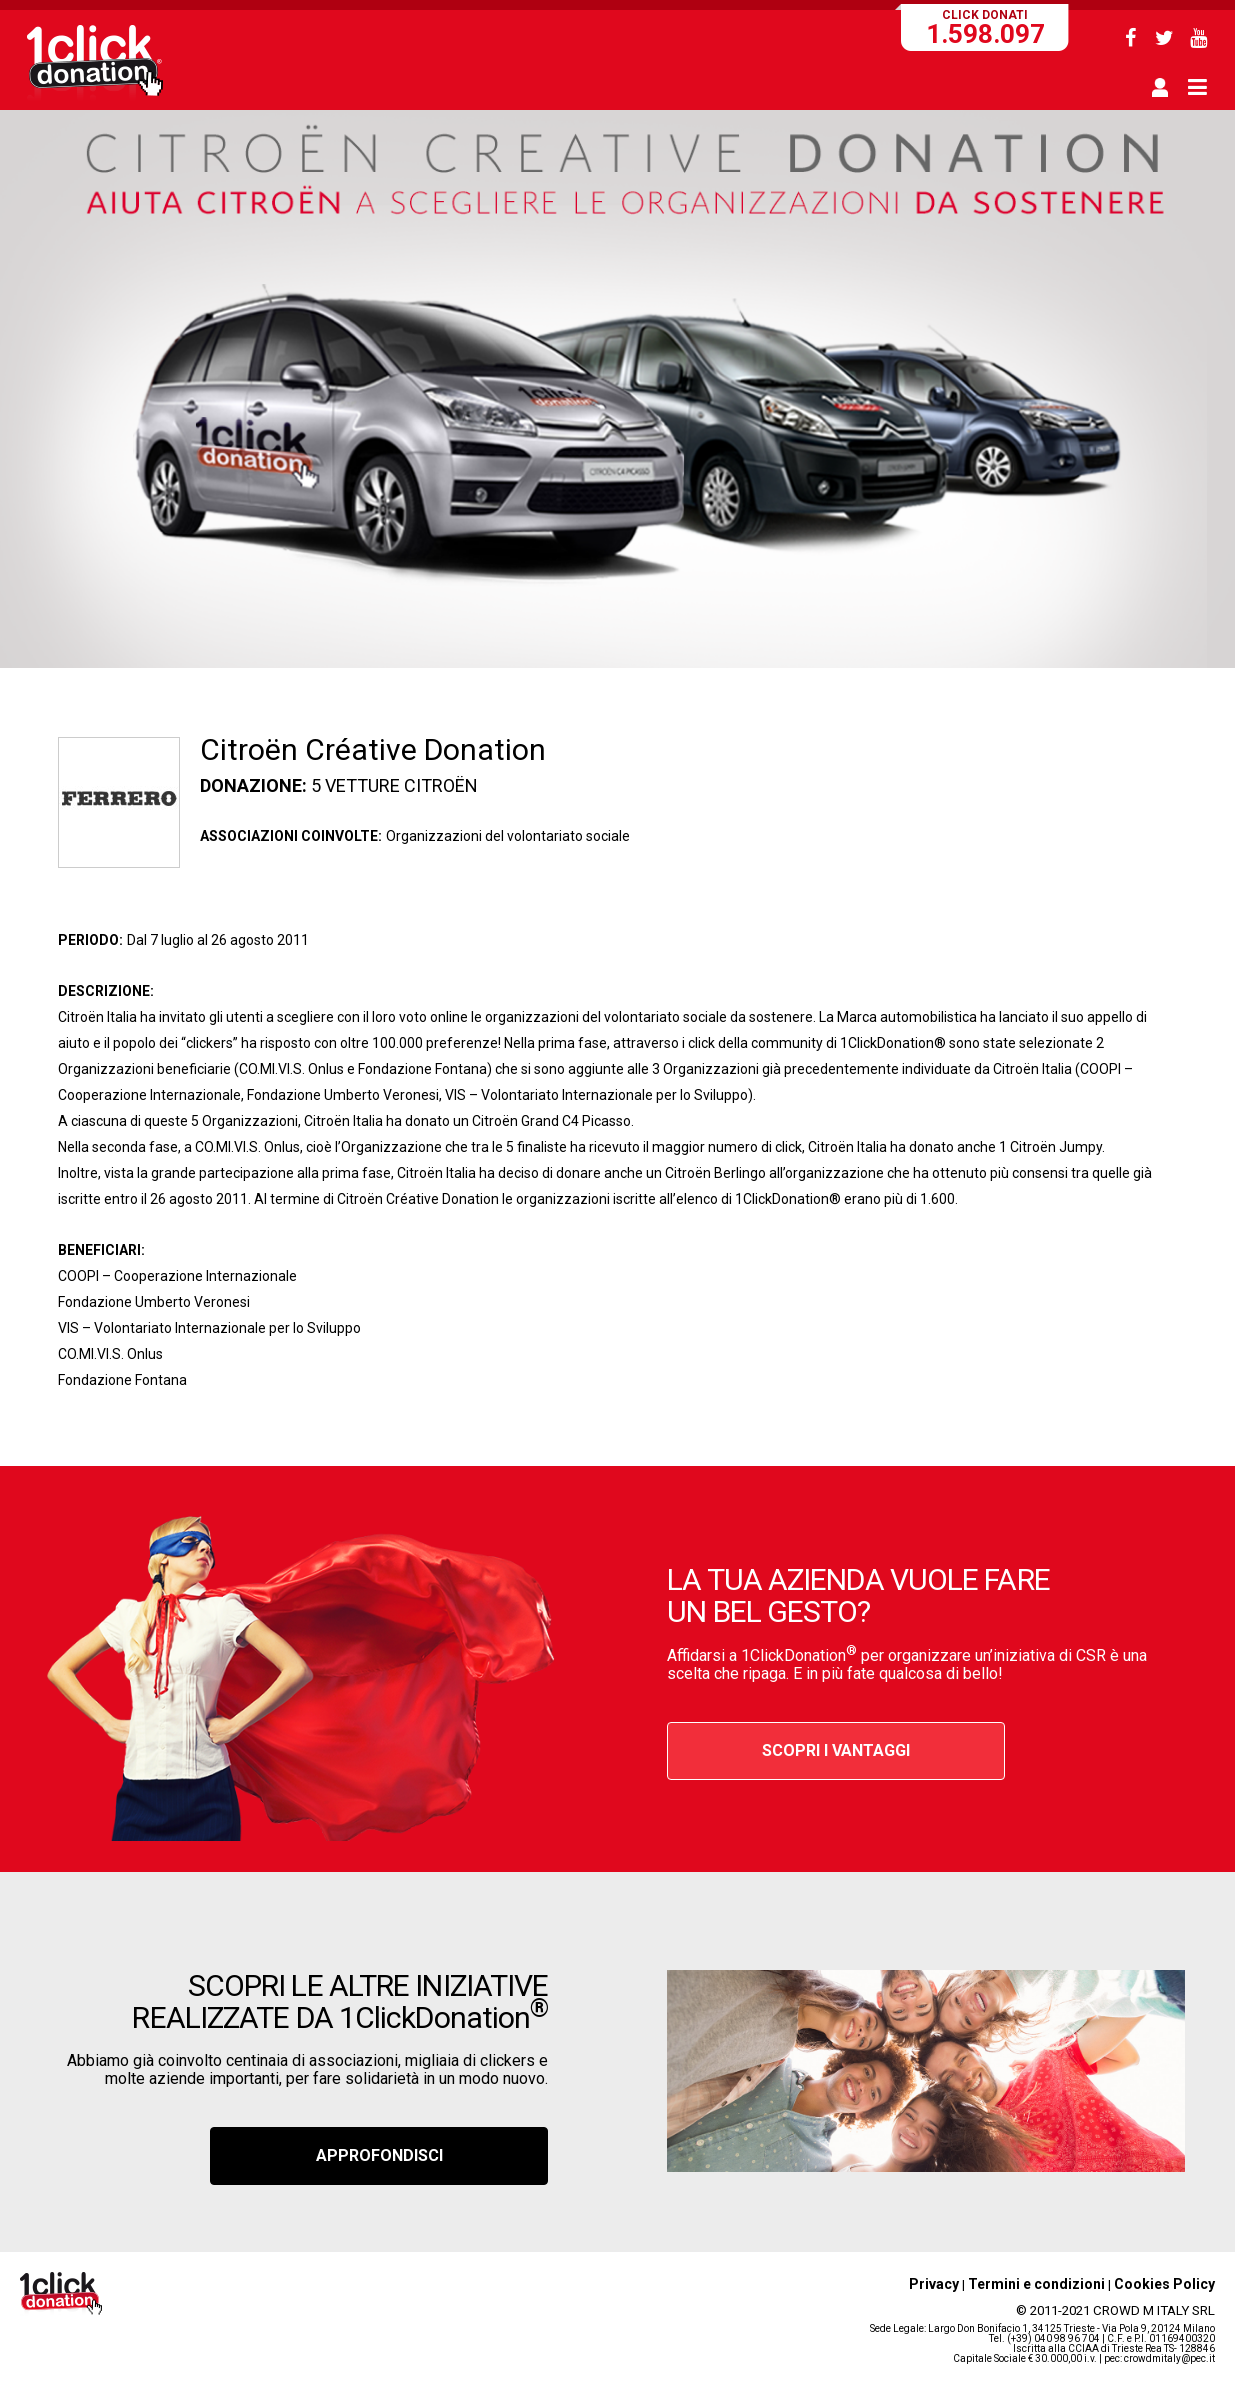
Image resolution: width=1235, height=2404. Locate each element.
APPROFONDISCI (379, 2155)
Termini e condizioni (1036, 2284)
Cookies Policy (1164, 2284)
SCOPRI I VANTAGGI (836, 1750)
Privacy (934, 2284)
